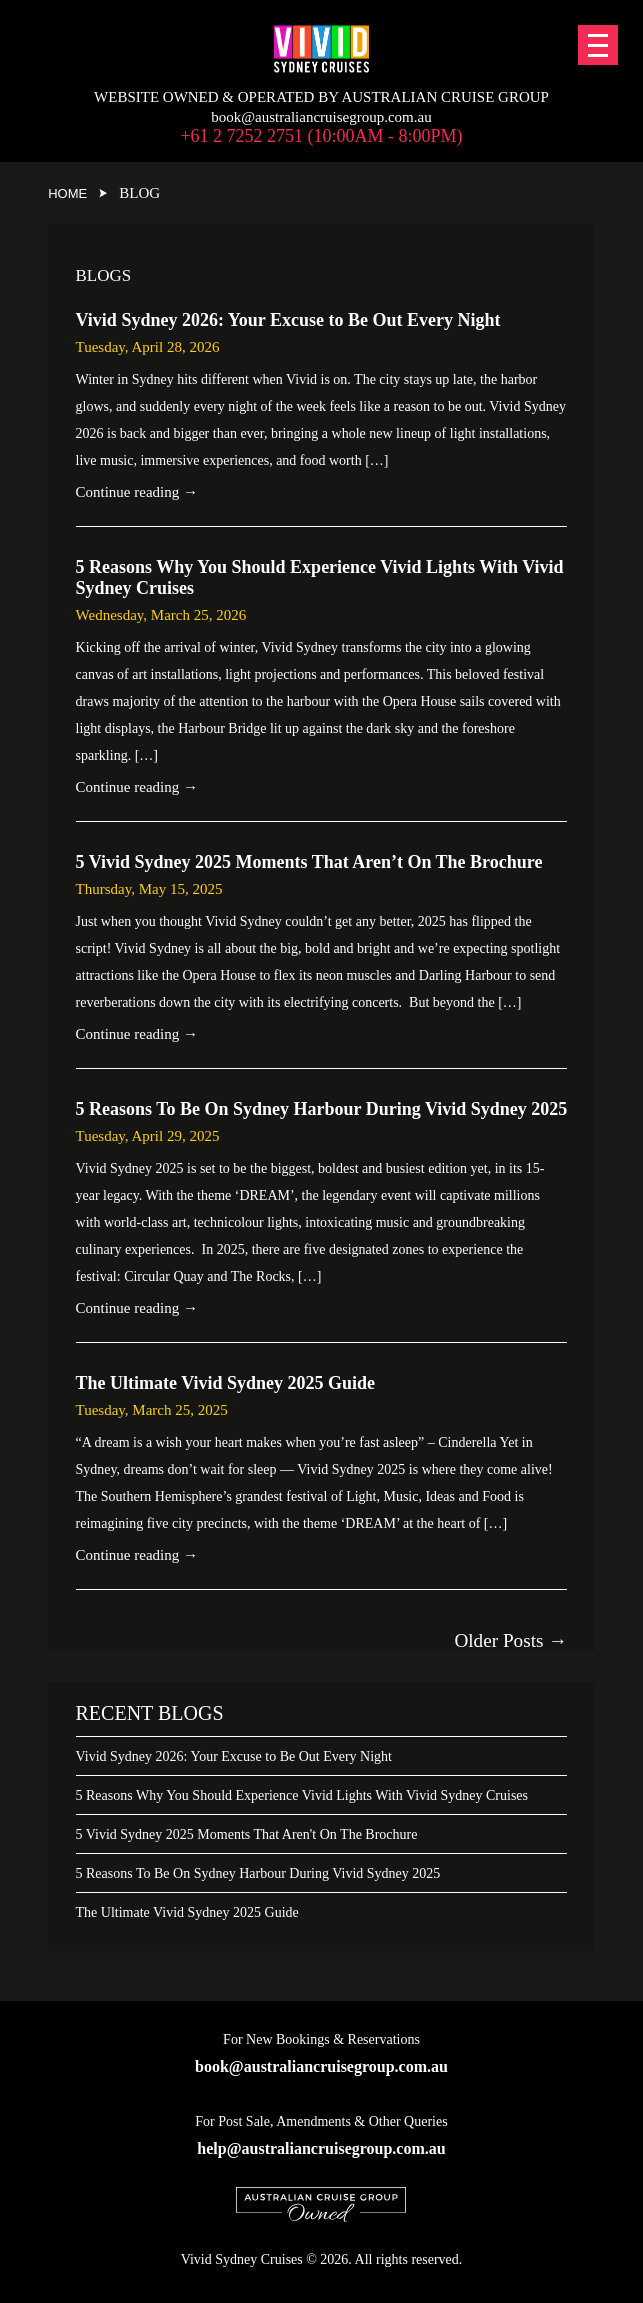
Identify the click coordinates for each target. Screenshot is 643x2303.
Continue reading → (137, 492)
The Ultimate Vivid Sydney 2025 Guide (187, 1912)
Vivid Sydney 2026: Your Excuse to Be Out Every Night (234, 1756)
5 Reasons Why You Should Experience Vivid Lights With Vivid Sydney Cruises (302, 1795)
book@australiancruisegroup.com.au (321, 117)
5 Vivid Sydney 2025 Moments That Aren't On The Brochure (247, 1834)
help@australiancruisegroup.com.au (321, 2148)
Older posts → (510, 1640)
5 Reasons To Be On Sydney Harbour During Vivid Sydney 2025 (258, 1873)
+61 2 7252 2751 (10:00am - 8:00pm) (321, 136)
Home (67, 193)
